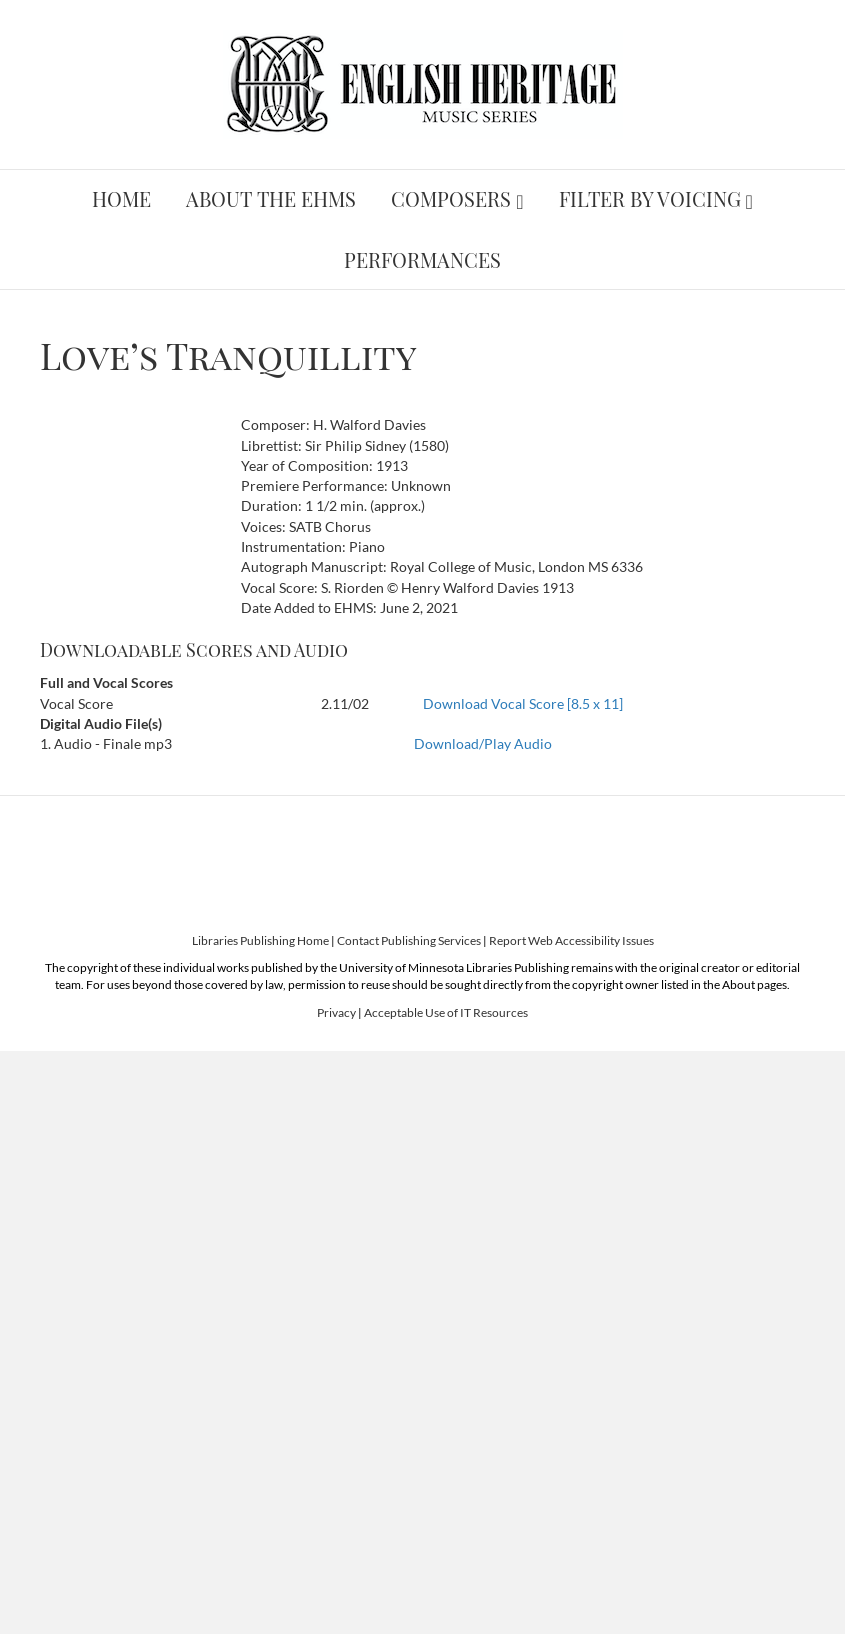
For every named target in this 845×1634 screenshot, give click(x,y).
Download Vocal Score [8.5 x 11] (523, 703)
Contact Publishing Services (409, 940)
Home (121, 198)
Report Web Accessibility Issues (571, 940)
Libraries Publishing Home (260, 940)
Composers (451, 198)
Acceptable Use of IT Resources (446, 1012)
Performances (422, 259)
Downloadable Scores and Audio (194, 650)
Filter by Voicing (650, 198)
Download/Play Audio (483, 743)
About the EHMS (271, 198)
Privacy (336, 1012)
